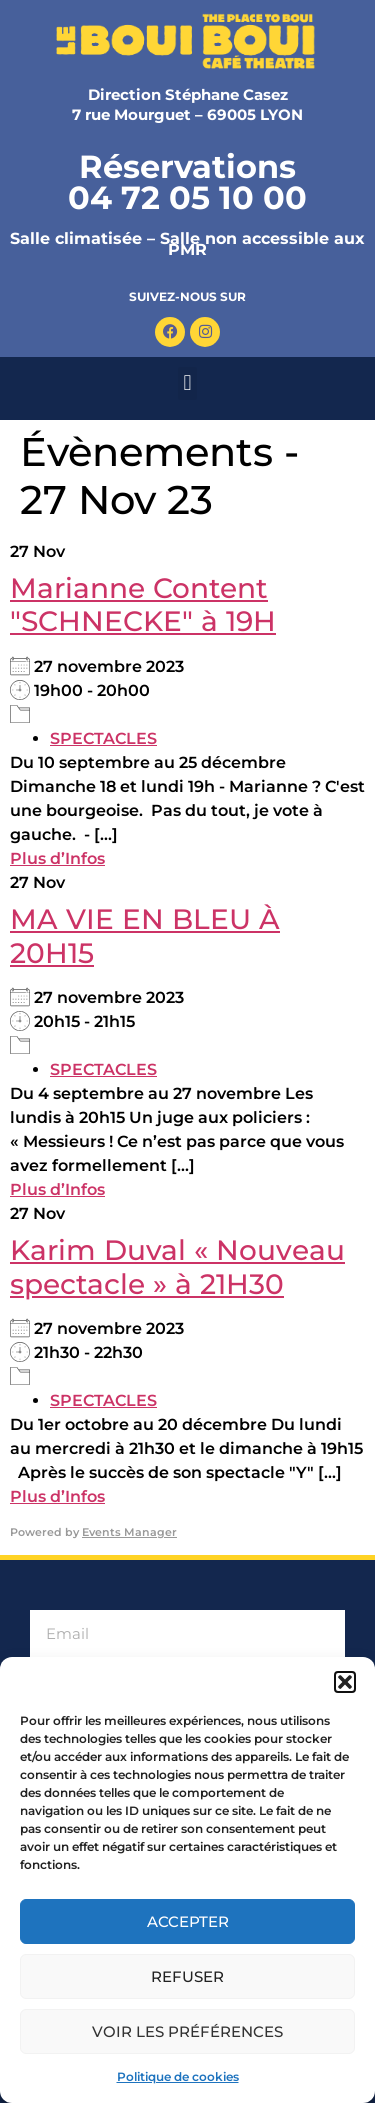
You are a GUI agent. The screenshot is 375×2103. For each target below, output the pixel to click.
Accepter (188, 1921)
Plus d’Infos (57, 858)
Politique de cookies (178, 2076)
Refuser (187, 1976)
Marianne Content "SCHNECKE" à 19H (143, 605)
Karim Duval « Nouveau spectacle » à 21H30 (177, 1267)
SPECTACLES (103, 738)
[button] (345, 1682)
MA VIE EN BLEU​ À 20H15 (145, 936)
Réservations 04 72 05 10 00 (187, 182)
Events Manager (129, 1532)
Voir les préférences (187, 2031)
